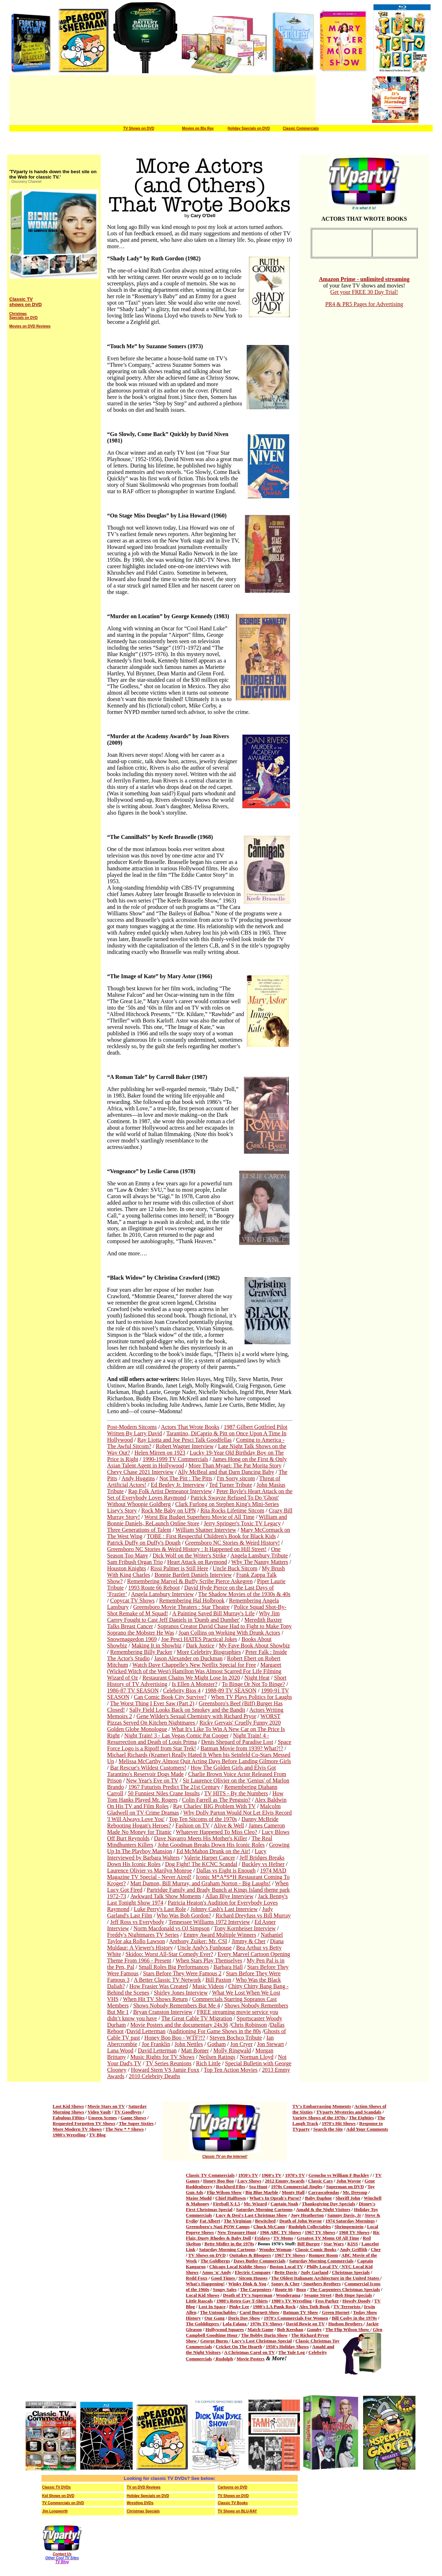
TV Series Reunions (169, 2063)
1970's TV (295, 2175)
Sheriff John (348, 2198)
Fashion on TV (192, 1825)
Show (192, 2341)
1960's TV (272, 2175)
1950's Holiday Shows (287, 2346)
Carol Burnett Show (260, 2312)
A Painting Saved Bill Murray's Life (213, 1613)
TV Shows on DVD (138, 128)
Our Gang (215, 2318)
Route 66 (283, 2289)
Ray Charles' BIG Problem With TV (214, 1806)
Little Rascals (199, 2301)
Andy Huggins (138, 1478)
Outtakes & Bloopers (250, 2255)
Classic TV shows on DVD (25, 301)
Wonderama (288, 2295)
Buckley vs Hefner (263, 1864)
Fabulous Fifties (69, 2117)
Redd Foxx (196, 2278)
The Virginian (237, 2221)
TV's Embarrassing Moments (321, 2106)
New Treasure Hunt (236, 2232)
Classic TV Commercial (209, 2175)
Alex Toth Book (314, 2306)
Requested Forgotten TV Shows (84, 2123)
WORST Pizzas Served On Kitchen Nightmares (194, 1719)
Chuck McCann (269, 2226)
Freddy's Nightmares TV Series (143, 1935)
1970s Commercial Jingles (296, 2186)
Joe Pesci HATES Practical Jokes (199, 1639)
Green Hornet (335, 2312)
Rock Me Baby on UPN (168, 1510)
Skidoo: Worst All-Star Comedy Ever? (170, 1954)
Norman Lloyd (256, 2057)
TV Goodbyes (127, 2112)
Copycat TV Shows (132, 1600)
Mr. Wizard (255, 2203)
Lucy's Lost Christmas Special (262, 2341)
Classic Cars (320, 2181)
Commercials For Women (302, 2318)
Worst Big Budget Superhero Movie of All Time (199, 1517)
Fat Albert (210, 2221)
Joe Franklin (156, 2044)
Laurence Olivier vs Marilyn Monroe (149, 1870)
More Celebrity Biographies (209, 1652)
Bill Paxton (218, 1980)
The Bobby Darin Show (264, 2335)
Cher (376, 2249)
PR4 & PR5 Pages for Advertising (364, 304)
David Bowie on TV (305, 2323)
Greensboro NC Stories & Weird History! (232, 1543)
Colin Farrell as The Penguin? (216, 1800)
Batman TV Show (300, 2312)
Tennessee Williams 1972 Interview (209, 1922)
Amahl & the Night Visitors (323, 2209)
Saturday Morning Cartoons (264, 2209)
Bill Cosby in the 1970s (354, 2318)
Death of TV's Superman (247, 2295)
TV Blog (97, 2134)
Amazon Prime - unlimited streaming (364, 279)
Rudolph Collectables (309, 2226)
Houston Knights (126, 1568)
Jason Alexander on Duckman (188, 1658)
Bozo (301, 2289)
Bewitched (265, 2221)
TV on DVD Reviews (143, 2487)
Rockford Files (230, 2186)
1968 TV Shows (354, 2232)
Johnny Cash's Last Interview (224, 1909)
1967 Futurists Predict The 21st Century (174, 1787)
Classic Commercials (301, 128)
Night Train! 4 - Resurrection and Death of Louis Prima (188, 1738)
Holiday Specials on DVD (249, 128)
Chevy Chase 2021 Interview (140, 1472)
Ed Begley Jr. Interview (178, 1485)
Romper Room (323, 2255)
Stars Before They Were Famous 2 (182, 1973)
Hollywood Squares (224, 2329)
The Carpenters (255, 2289)
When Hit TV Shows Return (155, 1999)
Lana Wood (120, 2050)
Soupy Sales (224, 2289)
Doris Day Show (244, 2318)
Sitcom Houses (252, 2278)
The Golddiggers (203, 2323)
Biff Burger (308, 2243)
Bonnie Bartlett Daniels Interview (193, 1575)
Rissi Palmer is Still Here (179, 1568)
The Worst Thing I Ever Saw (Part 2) (152, 1703)
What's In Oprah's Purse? (275, 2198)
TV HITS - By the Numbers (236, 1793)
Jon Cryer (241, 2044)
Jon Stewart (270, 2044)
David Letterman (146, 2031)
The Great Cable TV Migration (196, 2018)
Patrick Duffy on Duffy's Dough (144, 1543)
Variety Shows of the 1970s (319, 2117)
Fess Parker (327, 2301)
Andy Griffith (353, 2249)
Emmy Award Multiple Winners (219, 1935)
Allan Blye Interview (229, 1896)
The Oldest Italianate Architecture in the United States (325, 2278)
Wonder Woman (275, 2249)
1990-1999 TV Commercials (175, 1459)
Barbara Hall (228, 1967)
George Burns (214, 2341)
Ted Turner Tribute (230, 1485)
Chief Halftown (230, 2198)
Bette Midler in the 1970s (229, 2243)
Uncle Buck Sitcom (235, 1568)
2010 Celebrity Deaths (154, 2076)
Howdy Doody (356, 2301)
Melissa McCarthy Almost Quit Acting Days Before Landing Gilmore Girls (205, 1761)
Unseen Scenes (102, 2117)
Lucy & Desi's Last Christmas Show (251, 2215)
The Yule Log (291, 2352)
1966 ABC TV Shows (280, 2232)
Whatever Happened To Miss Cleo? (216, 1832)
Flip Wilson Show (224, 2192)
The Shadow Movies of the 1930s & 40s (244, 1594)
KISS (352, 2243)
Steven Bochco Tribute (236, 2038)
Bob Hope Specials (353, 2295)
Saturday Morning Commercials (321, 2261)
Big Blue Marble (261, 2192)
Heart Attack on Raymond (197, 1562)
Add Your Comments (367, 2129)
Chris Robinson (249, 2025)
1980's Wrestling (69, 2134)
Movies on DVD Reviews (30, 326)
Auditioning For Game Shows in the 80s (215, 2031)
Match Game (260, 2329)
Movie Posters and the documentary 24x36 (179, 2025)
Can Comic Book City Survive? (170, 1697)
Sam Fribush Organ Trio (135, 1562)
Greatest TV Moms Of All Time (328, 2238)
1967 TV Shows (320, 2232)
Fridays (262, 2238)
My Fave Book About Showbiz (254, 1645)
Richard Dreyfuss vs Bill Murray (253, 1915)
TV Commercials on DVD (63, 2503)
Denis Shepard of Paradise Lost (237, 1742)
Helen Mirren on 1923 (159, 1453)
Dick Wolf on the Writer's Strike (189, 1555)
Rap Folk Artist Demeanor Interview (170, 1491)
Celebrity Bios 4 (182, 1690)
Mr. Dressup (355, 2192)
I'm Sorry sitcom (236, 1478)
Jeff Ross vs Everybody (137, 1922)
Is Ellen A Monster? (194, 1684)
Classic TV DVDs (56, 2487)
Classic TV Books (233, 2503)
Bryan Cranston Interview (162, 2012)
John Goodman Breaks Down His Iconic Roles (211, 1845)
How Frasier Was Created (158, 1986)
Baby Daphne (318, 2198)
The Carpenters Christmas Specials (345, 2289)
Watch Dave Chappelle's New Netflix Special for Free (194, 1665)
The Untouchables (218, 2312)
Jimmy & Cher (249, 1941)
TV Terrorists (347, 2306)
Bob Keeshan (290, 2329)
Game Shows (133, 2117)
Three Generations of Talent (139, 1530)
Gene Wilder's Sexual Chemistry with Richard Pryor (196, 1716)
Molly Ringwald (232, 2050)
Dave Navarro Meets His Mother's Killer (200, 1838)
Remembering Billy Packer (141, 1652)
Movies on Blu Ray (198, 128)
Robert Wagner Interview (185, 1446)
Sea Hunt (258, 2186)
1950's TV (248, 2175)
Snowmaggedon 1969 (132, 1639)
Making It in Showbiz (156, 1645)
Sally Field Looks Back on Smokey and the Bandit (187, 1710)
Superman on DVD (345, 2186)
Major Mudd (199, 2198)
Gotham (216, 2044)
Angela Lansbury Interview (162, 1594)
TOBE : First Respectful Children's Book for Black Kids (211, 1536)
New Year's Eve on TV (152, 1780)
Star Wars (333, 2243)
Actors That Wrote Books (190, 1427)
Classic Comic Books (315, 2249)
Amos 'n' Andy (216, 2272)
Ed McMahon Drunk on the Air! (213, 1851)
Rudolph (224, 2358)
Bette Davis (286, 2272)
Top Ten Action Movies (231, 2070)
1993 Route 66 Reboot (154, 1588)
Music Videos (208, 1986)
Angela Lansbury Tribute (259, 1555)
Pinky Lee (239, 2306)
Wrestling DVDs (140, 2503)
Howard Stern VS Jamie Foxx (165, 2070)
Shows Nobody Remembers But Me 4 (176, 2005)
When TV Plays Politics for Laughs (251, 1697)
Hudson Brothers (345, 2323)
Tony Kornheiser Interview (245, 1928)
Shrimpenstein (349, 2226)
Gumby (314, 2329)
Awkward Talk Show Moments (165, 1896)
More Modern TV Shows (77, 2129)
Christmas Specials (351, 2272)
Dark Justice (200, 1645)
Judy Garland (314, 2272)
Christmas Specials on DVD (23, 316)
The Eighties (361, 2117)
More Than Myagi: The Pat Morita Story (235, 1465)
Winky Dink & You (247, 2283)
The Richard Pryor (310, 2335)
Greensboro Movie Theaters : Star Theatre (181, 1607)
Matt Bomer (195, 2050)
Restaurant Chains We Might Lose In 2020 (191, 1678)
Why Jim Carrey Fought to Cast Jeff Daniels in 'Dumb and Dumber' (193, 1616)
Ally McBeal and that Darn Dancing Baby (226, 1472)
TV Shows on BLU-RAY (237, 2511)
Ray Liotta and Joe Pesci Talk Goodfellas (184, 1440)
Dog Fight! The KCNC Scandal (201, 1864)
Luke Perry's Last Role (160, 1909)
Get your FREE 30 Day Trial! (364, 292)
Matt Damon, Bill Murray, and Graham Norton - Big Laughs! (200, 1883)
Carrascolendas (323, 2192)
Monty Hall (293, 2192)
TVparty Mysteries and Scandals (348, 2112)
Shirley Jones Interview (181, 1993)
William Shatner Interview (206, 1530)
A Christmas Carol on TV (249, 2352)
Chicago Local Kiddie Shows (237, 2266)
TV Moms (283, 2238)
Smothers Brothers (321, 2283)
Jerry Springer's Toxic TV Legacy (242, 1523)
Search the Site (328, 2129)
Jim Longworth (55, 2511)
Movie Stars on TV (106, 2106)
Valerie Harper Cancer (209, 1858)
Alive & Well (229, 1825)
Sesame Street (317, 2295)
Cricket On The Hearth (239, 2346)
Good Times (223, 2278)
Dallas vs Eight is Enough (226, 1870)
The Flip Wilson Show (347, 2329)
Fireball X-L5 (226, 2203)
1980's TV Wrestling (291, 2301)
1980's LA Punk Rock (274, 2306)
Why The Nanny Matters (259, 1562)
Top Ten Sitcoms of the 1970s (203, 1819)
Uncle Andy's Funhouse (204, 1948)
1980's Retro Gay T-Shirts (242, 2301)
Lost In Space (212, 2306)
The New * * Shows (124, 2129)
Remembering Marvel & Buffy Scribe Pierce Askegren (190, 1581)
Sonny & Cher (285, 2283)
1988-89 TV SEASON (230, 1690)
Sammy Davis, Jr (344, 2215)
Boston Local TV (286, 2266)
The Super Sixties (136, 2123)
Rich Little (208, 2063)
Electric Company (253, 2272)
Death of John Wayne (300, 2221)
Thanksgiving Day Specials (328, 2203)
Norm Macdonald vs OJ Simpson (172, 1928)
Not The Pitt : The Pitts (185, 1478)
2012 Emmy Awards (285, 2181)
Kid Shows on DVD (58, 2496)
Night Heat (257, 1678)
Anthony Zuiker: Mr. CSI (198, 1941)
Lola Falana (234, 2323)
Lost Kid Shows (68, 2106)
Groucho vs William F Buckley (338, 2175)
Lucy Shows (249, 2181)
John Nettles (189, 2044)
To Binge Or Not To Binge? (253, 1684)
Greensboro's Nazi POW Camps (218, 2226)
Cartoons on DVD (232, 2487)
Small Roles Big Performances (174, 1967)
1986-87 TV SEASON (133, 1690)
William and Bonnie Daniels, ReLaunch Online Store (197, 1520)
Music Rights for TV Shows (162, 2057)
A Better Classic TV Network (167, 1980)
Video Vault (99, 2112)
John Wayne (348, 2181)
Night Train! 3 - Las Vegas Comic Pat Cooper (176, 1735)
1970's (270, 2318)
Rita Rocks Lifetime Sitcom (232, 1510)
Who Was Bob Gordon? (184, 1915)
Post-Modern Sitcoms (132, 1427)
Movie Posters (251, 2358)
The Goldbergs (215, 2261)
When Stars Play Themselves (209, 1960)
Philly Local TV (323, 2266)
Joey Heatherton (307, 2215)
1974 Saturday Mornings (350, 2221)
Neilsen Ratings (217, 2057)
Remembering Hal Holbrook (192, 1600)
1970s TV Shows (266, 2323)
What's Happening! (205, 2283)
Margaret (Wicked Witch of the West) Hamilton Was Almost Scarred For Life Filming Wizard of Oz (194, 1671)
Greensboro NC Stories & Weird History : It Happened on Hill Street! (187, 1549)
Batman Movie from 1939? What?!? (241, 1748)
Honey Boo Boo (218, 2181)
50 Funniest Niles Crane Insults (164, 1793)
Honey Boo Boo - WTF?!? (174, 2038)
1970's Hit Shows (339, 2123)
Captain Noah (284, 2203)
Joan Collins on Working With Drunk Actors (229, 1633)
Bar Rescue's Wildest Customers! (148, 1768)
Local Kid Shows (203, 2295)
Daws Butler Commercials (259, 2261)
